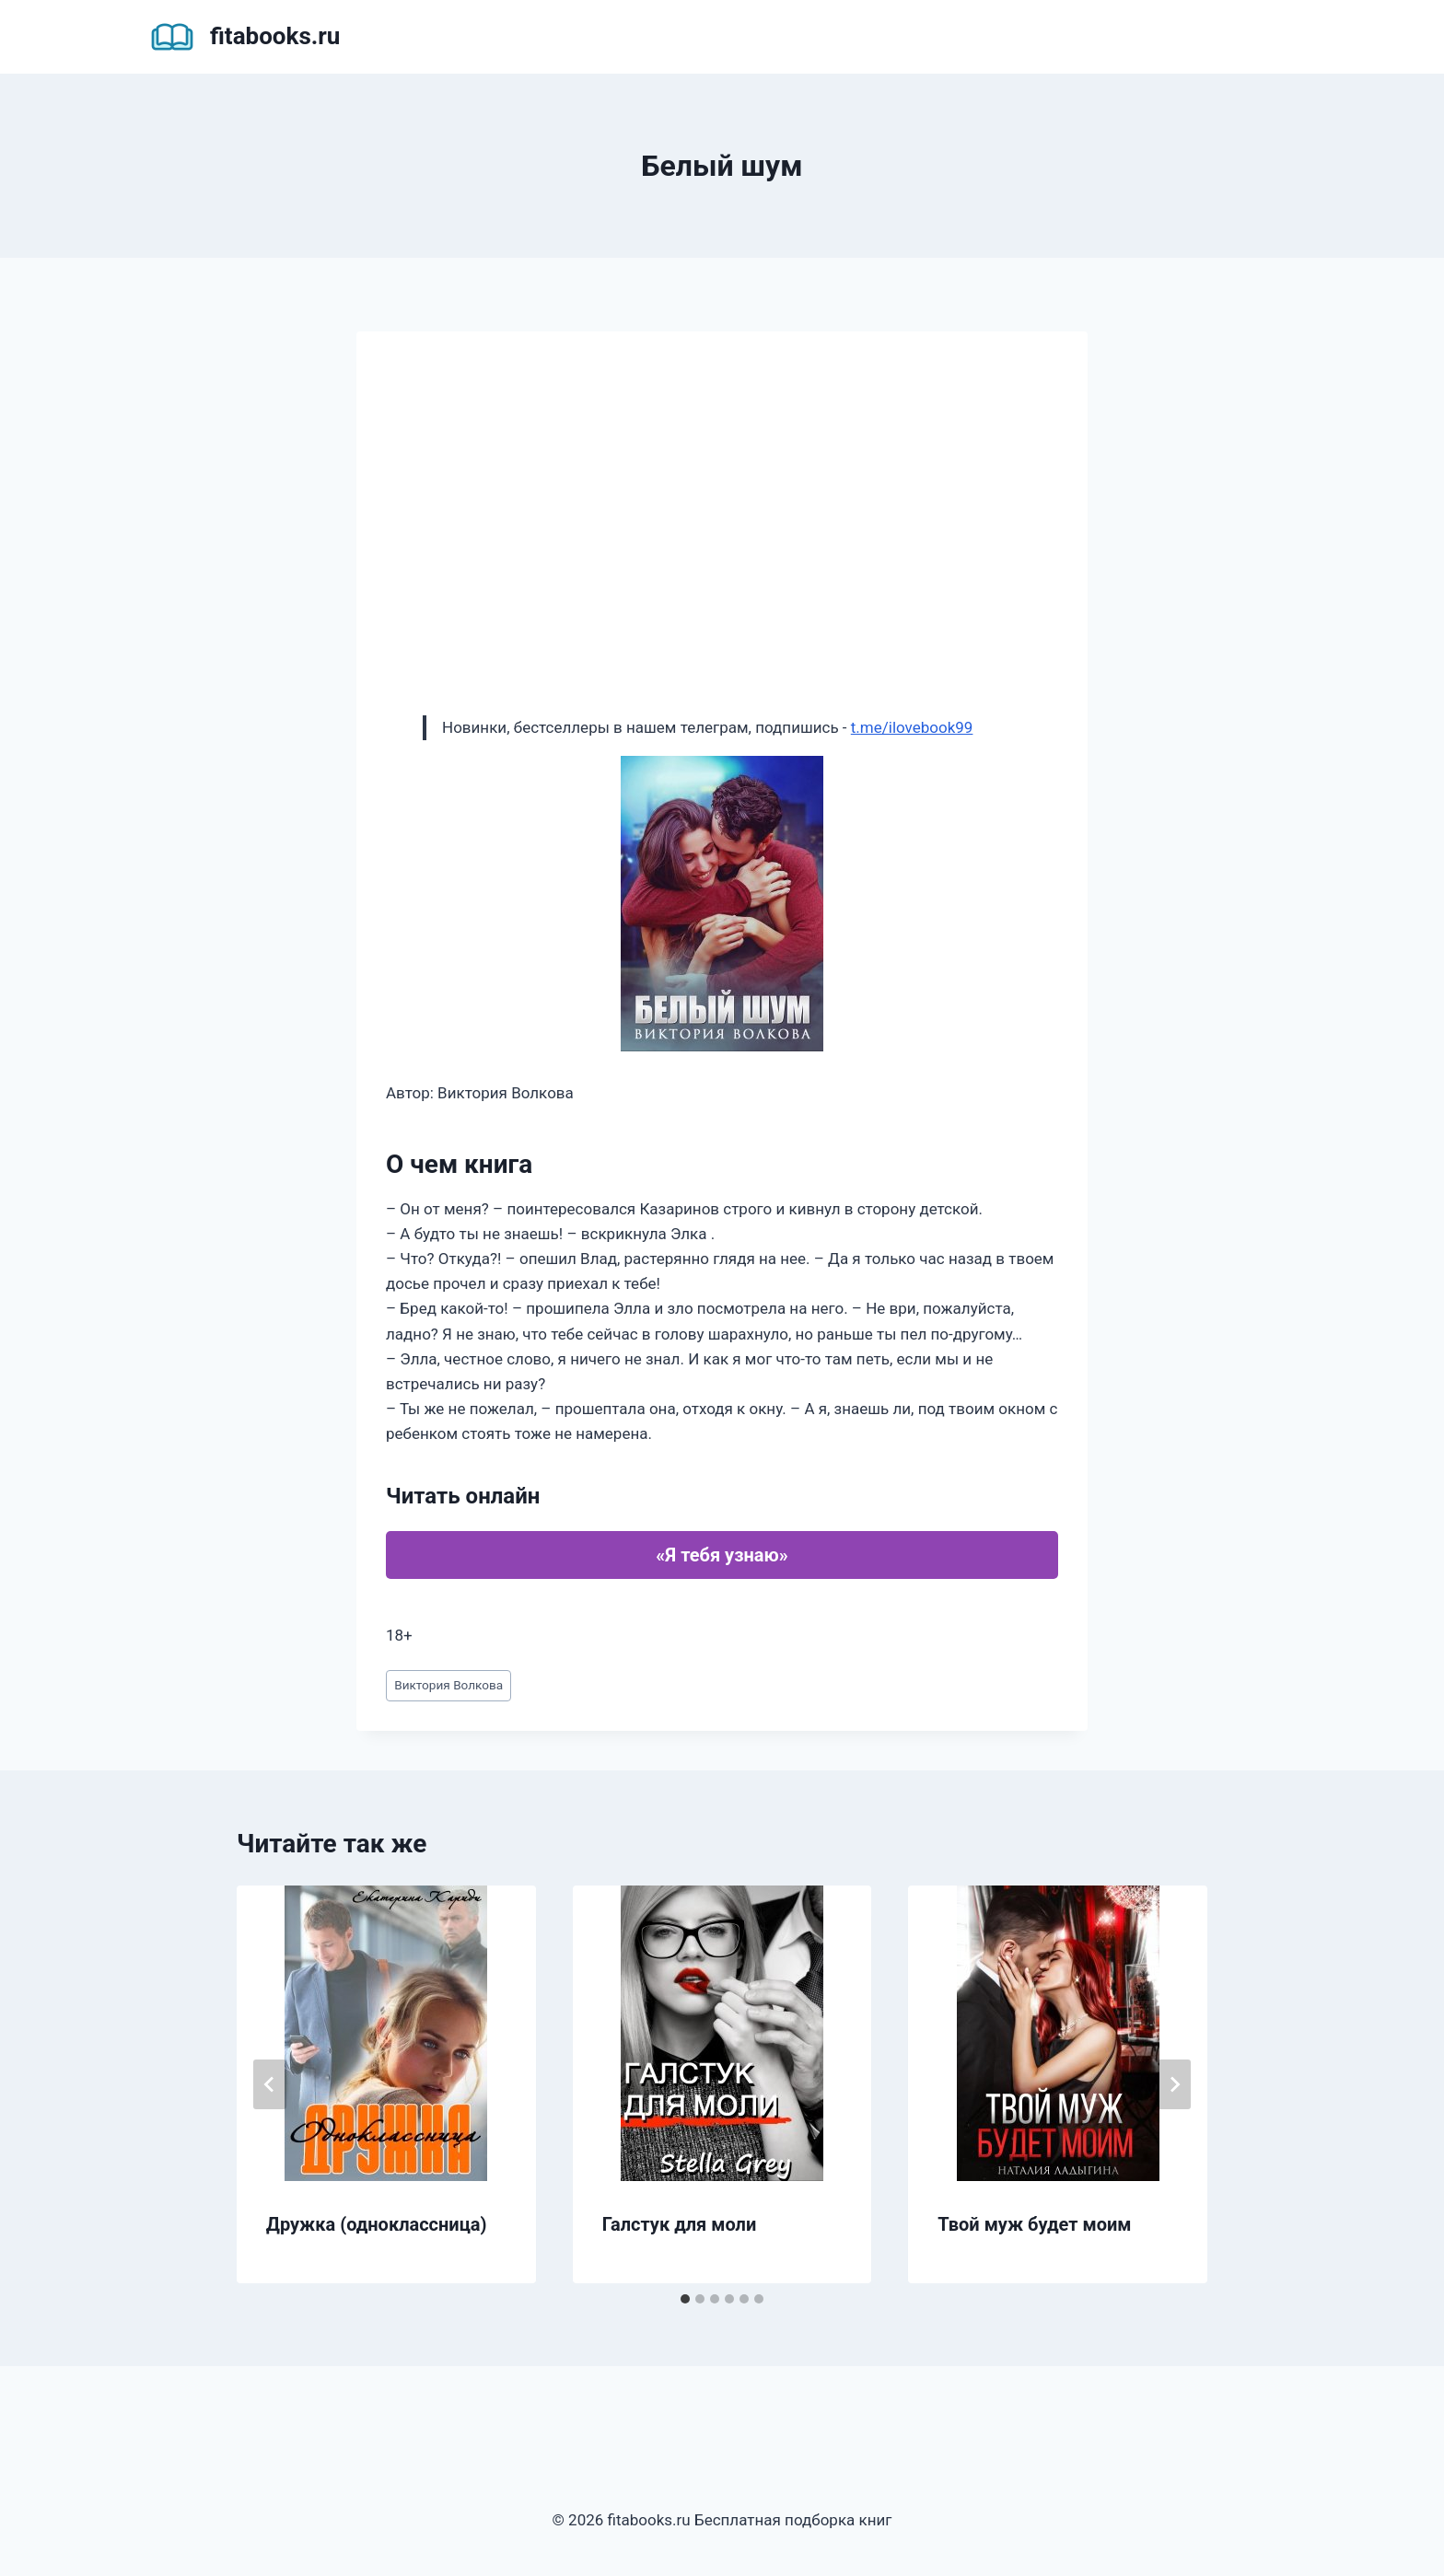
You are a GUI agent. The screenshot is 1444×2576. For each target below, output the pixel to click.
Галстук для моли (679, 2224)
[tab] (685, 2298)
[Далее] (1174, 2084)
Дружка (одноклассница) (376, 2224)
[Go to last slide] (269, 2084)
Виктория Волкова (448, 1684)
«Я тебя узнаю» (721, 1555)
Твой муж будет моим (1034, 2224)
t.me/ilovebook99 (912, 727)
